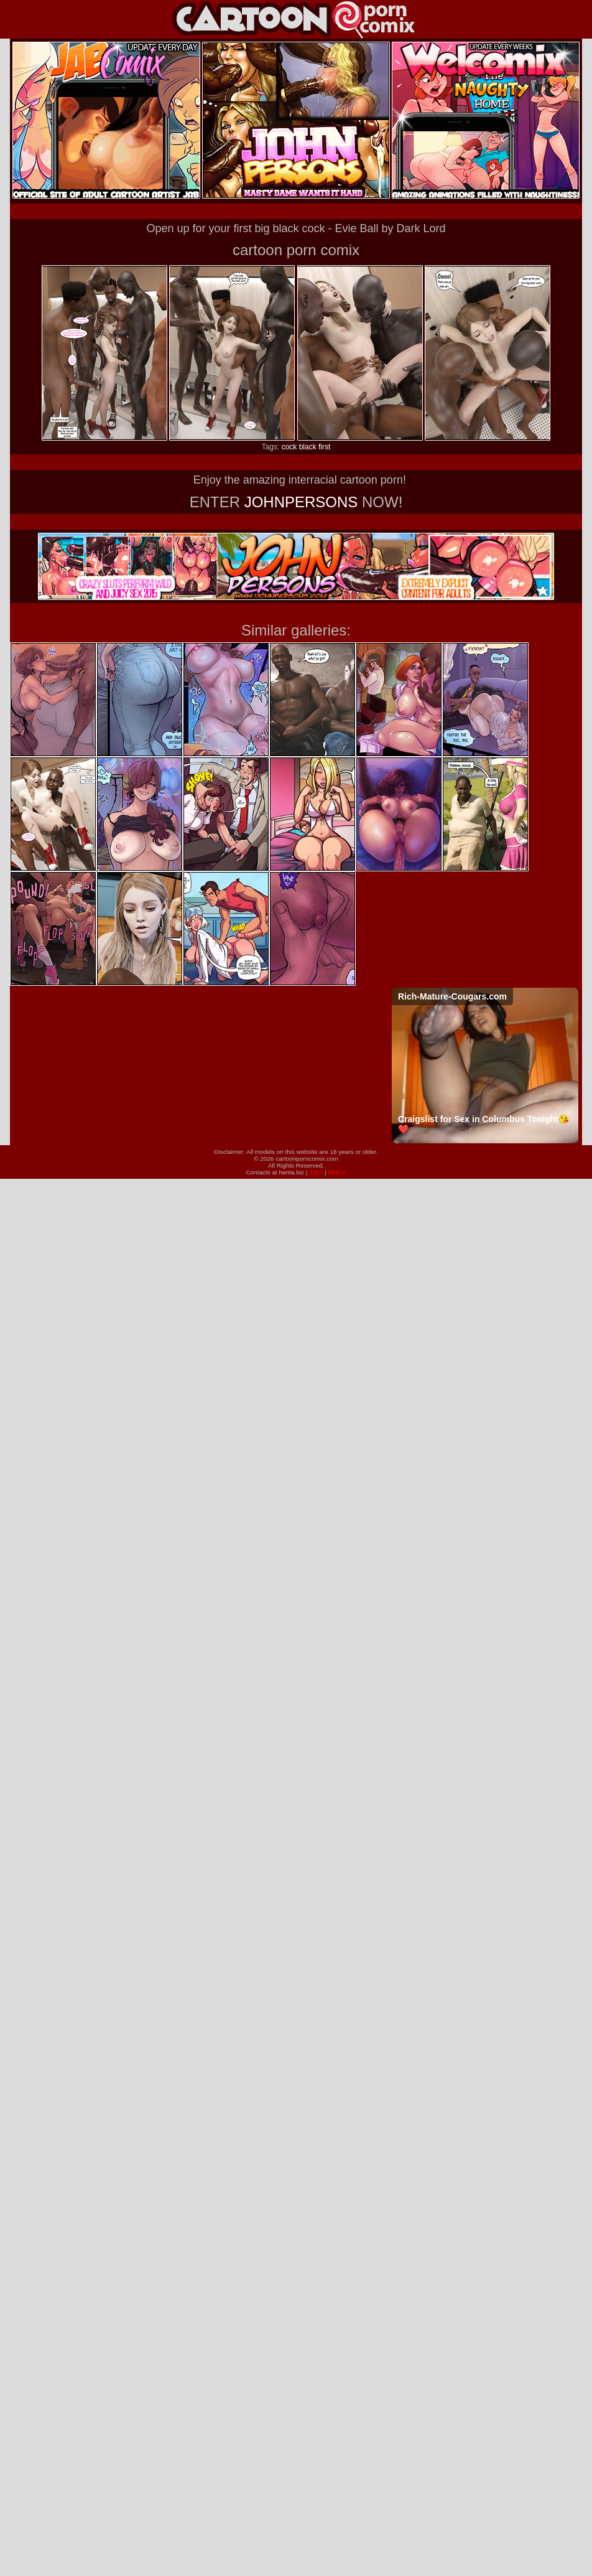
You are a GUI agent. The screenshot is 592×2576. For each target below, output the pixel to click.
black (308, 447)
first (324, 447)
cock (289, 447)
